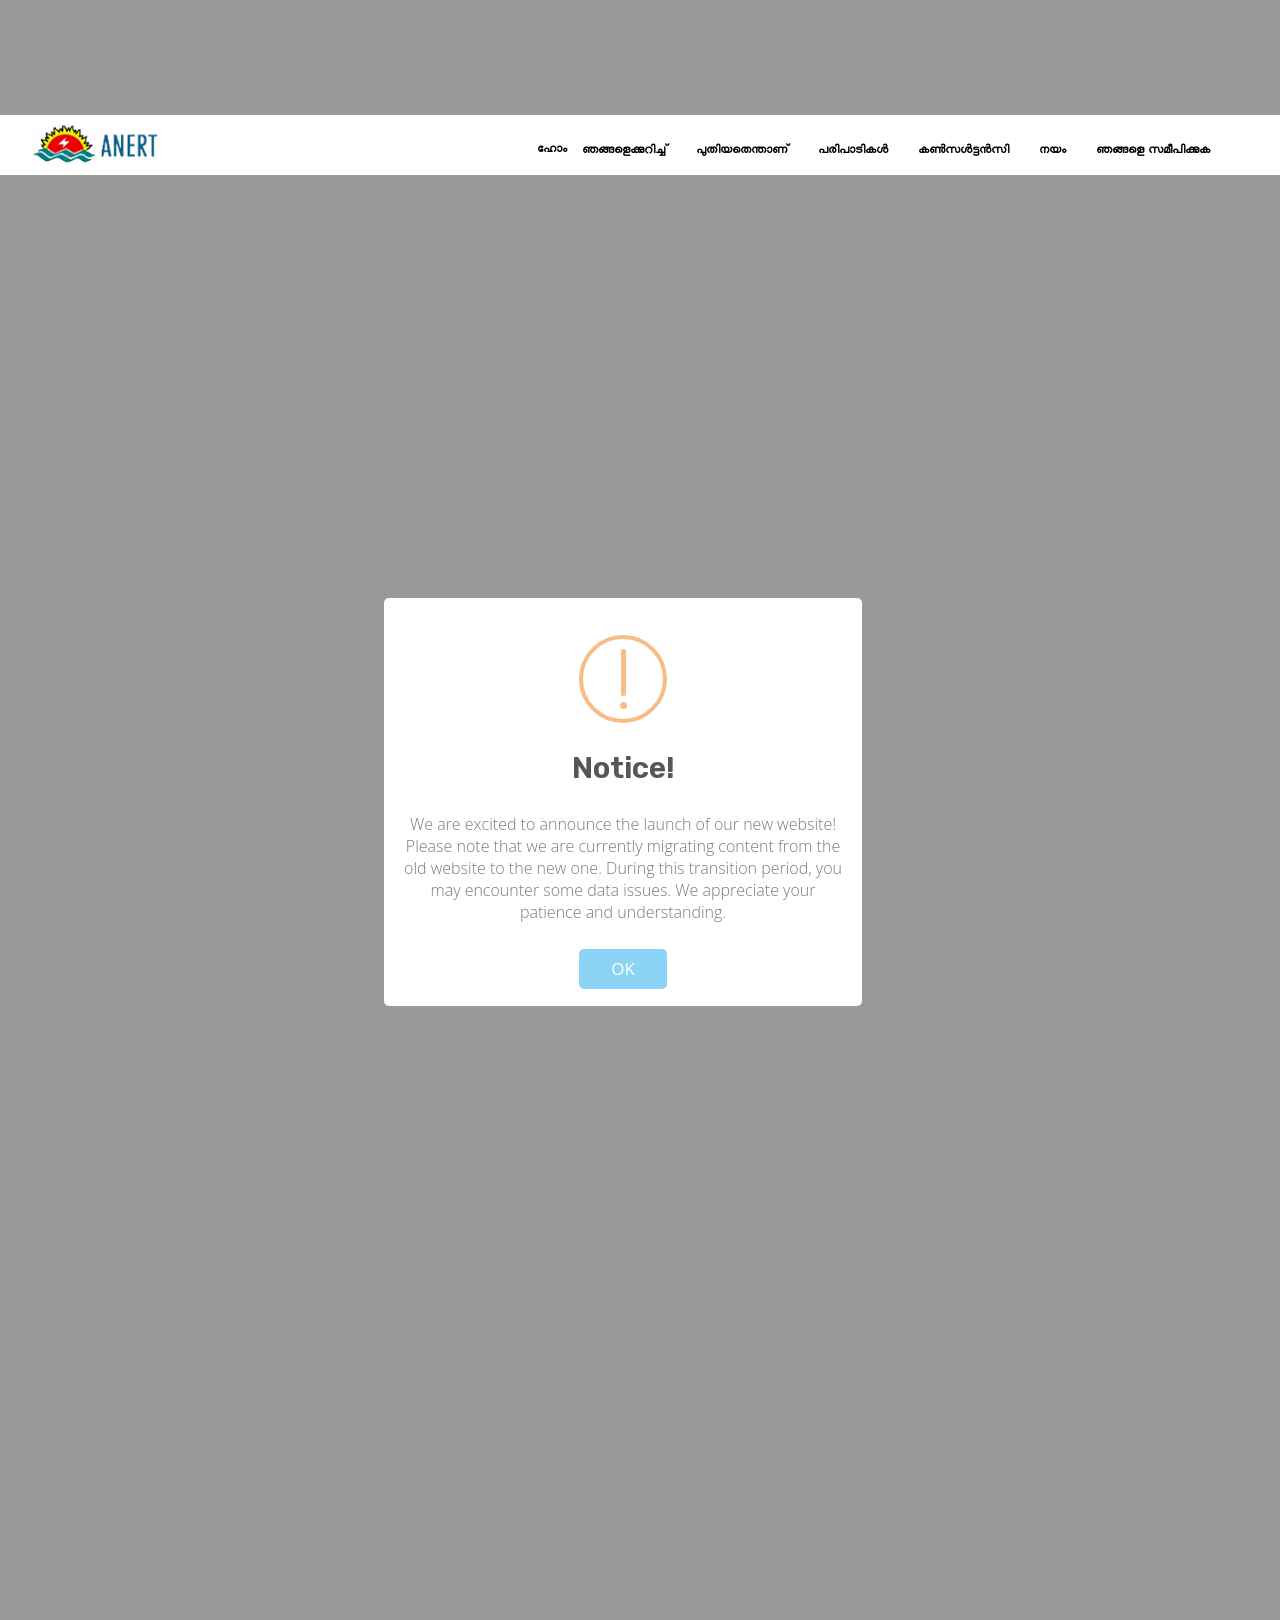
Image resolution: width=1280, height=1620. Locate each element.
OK (623, 968)
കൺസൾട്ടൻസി (963, 150)
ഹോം (552, 149)
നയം (1052, 150)
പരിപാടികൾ (853, 150)
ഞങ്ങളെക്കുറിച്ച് (624, 150)
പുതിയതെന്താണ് (742, 150)
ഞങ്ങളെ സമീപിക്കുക (1153, 150)
